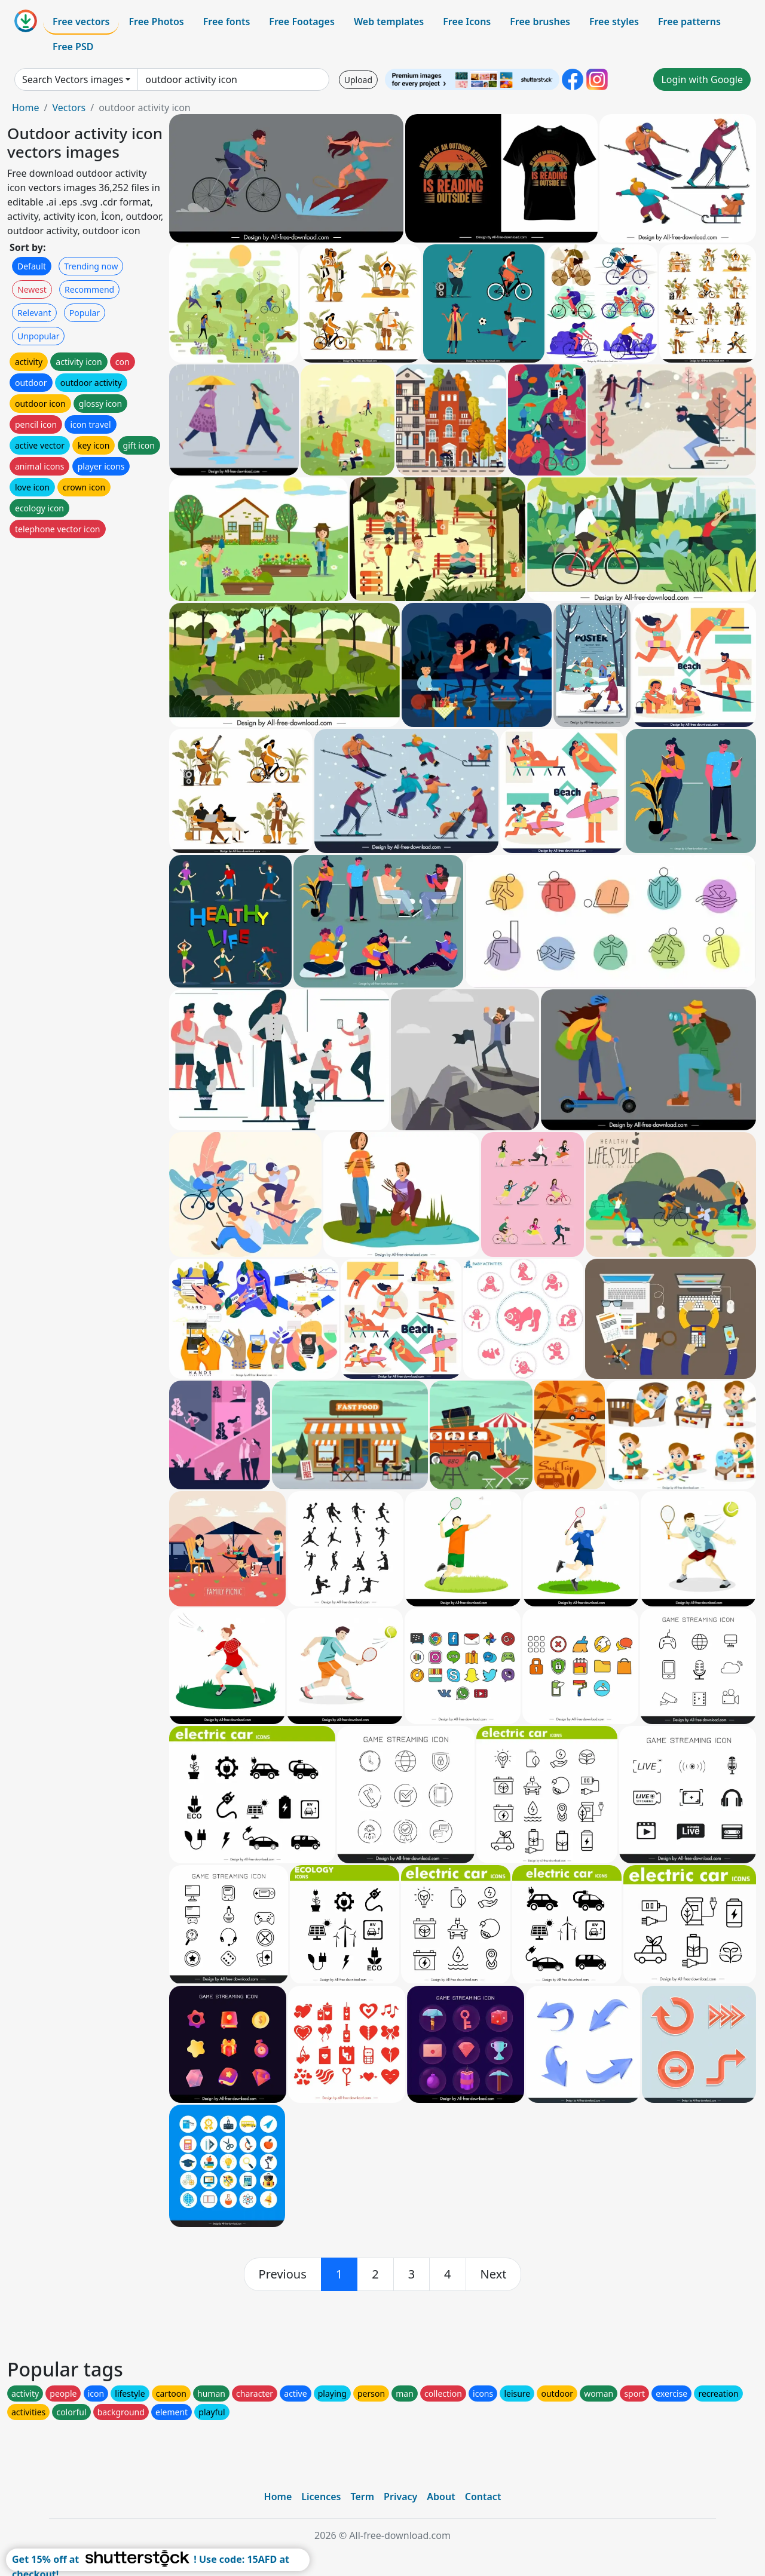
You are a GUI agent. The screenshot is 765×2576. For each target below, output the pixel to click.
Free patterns (689, 21)
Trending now (91, 266)
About (441, 2496)
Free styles (614, 21)
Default (31, 266)
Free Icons (467, 21)
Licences (321, 2496)
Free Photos (155, 21)
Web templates (389, 21)
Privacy (400, 2496)
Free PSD (73, 46)
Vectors (68, 107)
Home (25, 107)
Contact (483, 2496)
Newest (32, 289)
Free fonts (226, 21)
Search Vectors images (72, 79)
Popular (84, 312)
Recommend (89, 289)
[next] (494, 2274)
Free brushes (540, 21)
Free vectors (81, 21)
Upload (358, 79)
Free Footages (302, 21)
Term (362, 2496)
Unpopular (38, 336)
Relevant (34, 312)
